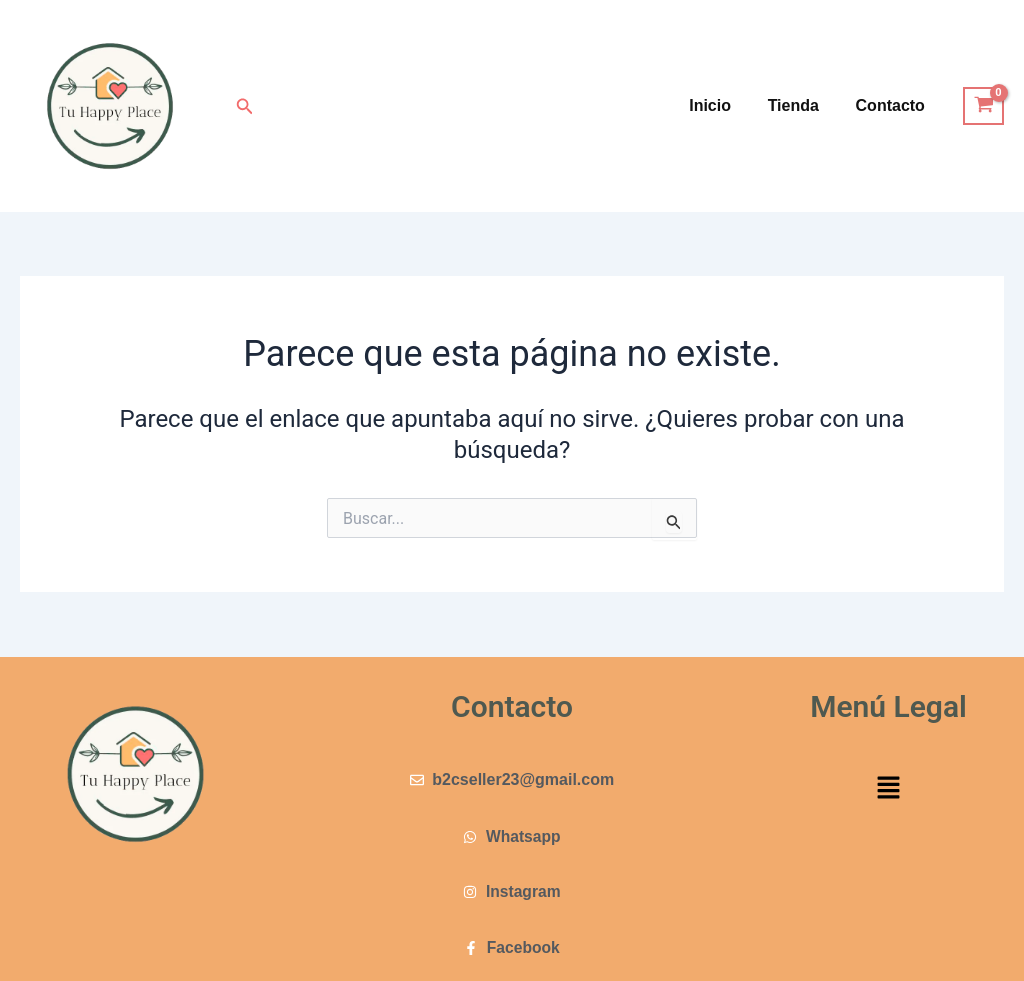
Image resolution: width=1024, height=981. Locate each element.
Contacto (892, 105)
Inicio (722, 105)
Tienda (800, 105)
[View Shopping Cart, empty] (983, 106)
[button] (245, 106)
